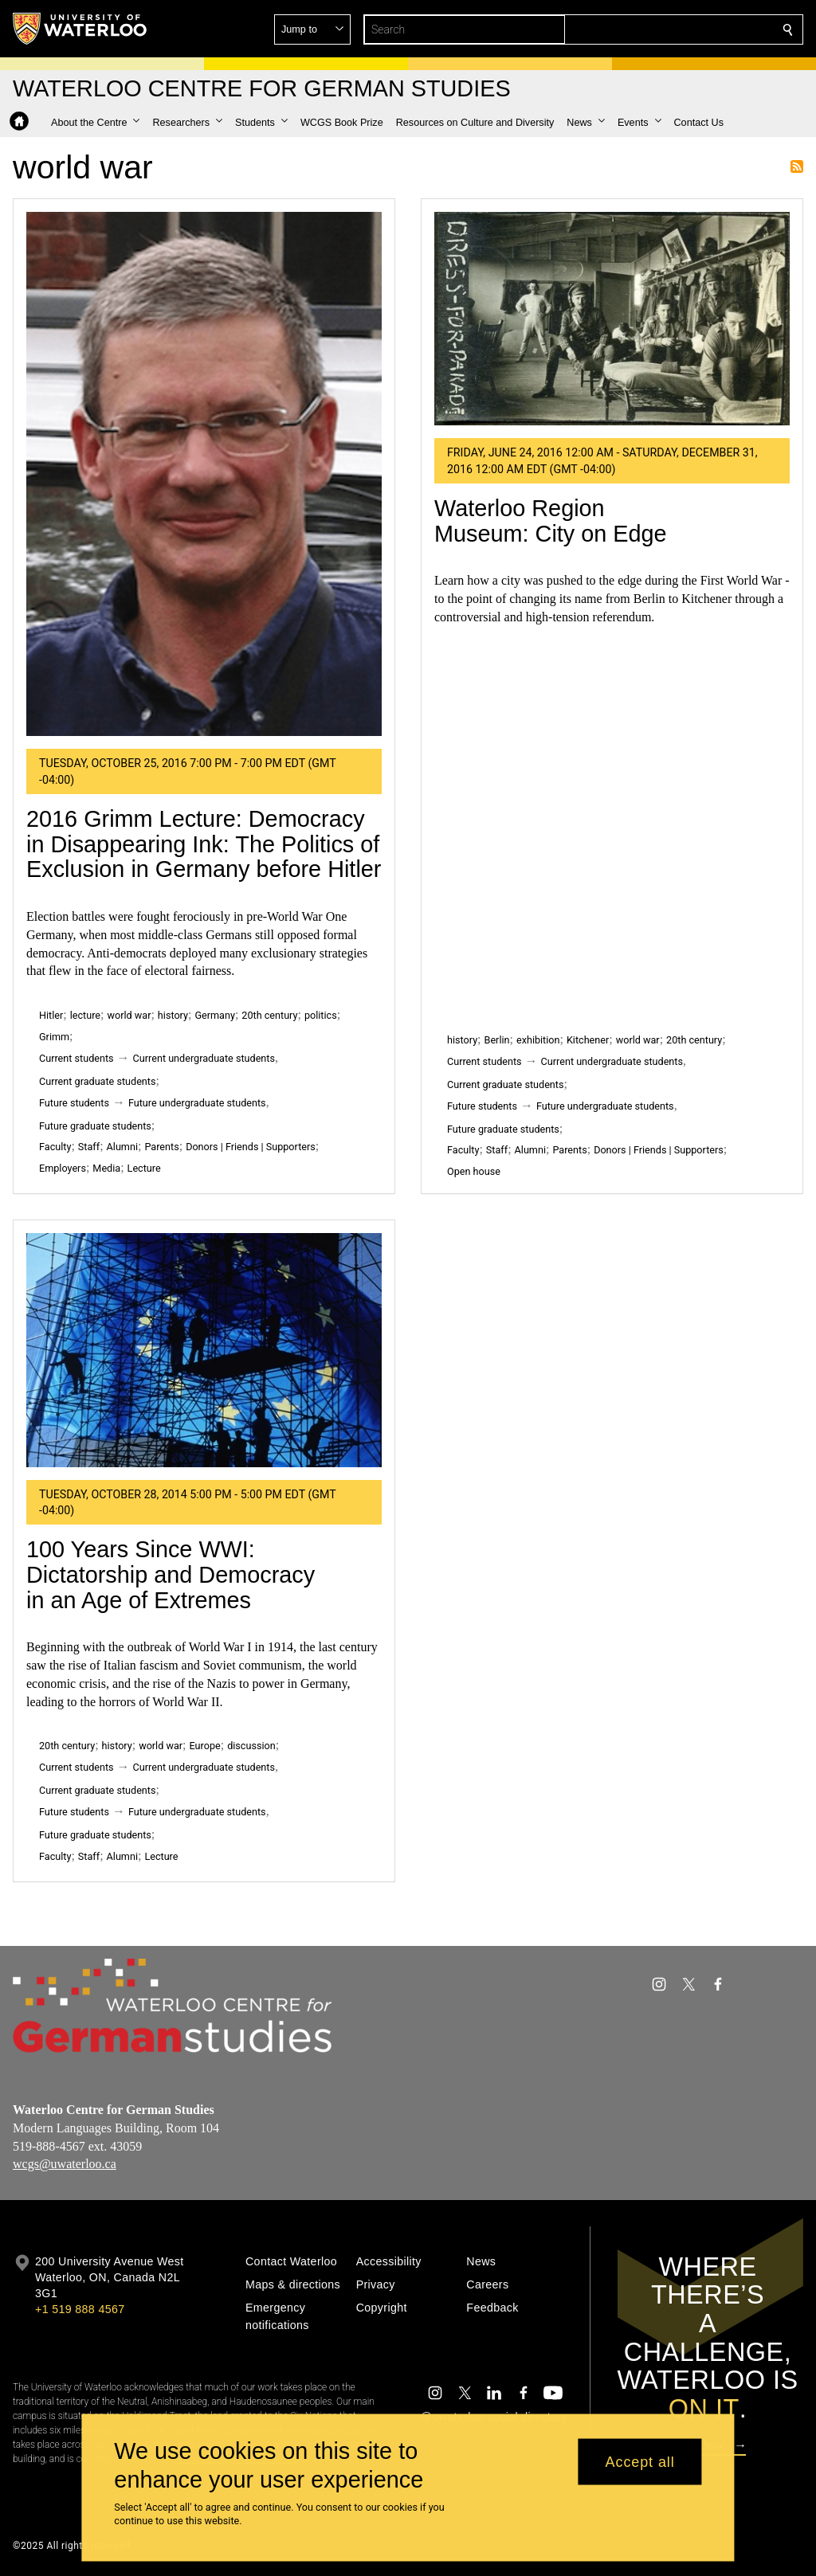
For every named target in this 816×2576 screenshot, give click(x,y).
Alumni (122, 1147)
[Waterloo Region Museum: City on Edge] (612, 319)
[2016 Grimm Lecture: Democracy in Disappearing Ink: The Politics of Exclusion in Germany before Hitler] (204, 474)
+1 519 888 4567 (79, 2309)
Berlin (497, 1040)
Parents (161, 1147)
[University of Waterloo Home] (80, 29)
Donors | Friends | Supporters (251, 1147)
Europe (205, 1746)
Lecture (144, 1168)
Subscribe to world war (796, 166)
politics (320, 1015)
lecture (85, 1015)
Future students (74, 1103)
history (173, 1015)
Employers (62, 1168)
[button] (672, 29)
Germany (214, 1015)
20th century (269, 1015)
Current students (76, 1058)
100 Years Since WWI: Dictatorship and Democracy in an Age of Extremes (170, 1574)
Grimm (54, 1037)
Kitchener (588, 1040)
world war (129, 1015)
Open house (473, 1171)
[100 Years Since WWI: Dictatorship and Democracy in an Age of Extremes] (204, 1350)
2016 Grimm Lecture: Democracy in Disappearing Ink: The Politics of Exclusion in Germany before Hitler (203, 844)
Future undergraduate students (197, 1103)
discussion (251, 1746)
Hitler (51, 1015)
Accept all (640, 2461)
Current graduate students (97, 1081)
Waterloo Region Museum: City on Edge (550, 520)
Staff (89, 1147)
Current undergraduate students (204, 1058)
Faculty (55, 1147)
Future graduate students (95, 1126)
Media (106, 1168)
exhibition (538, 1040)
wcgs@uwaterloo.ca (64, 2164)
